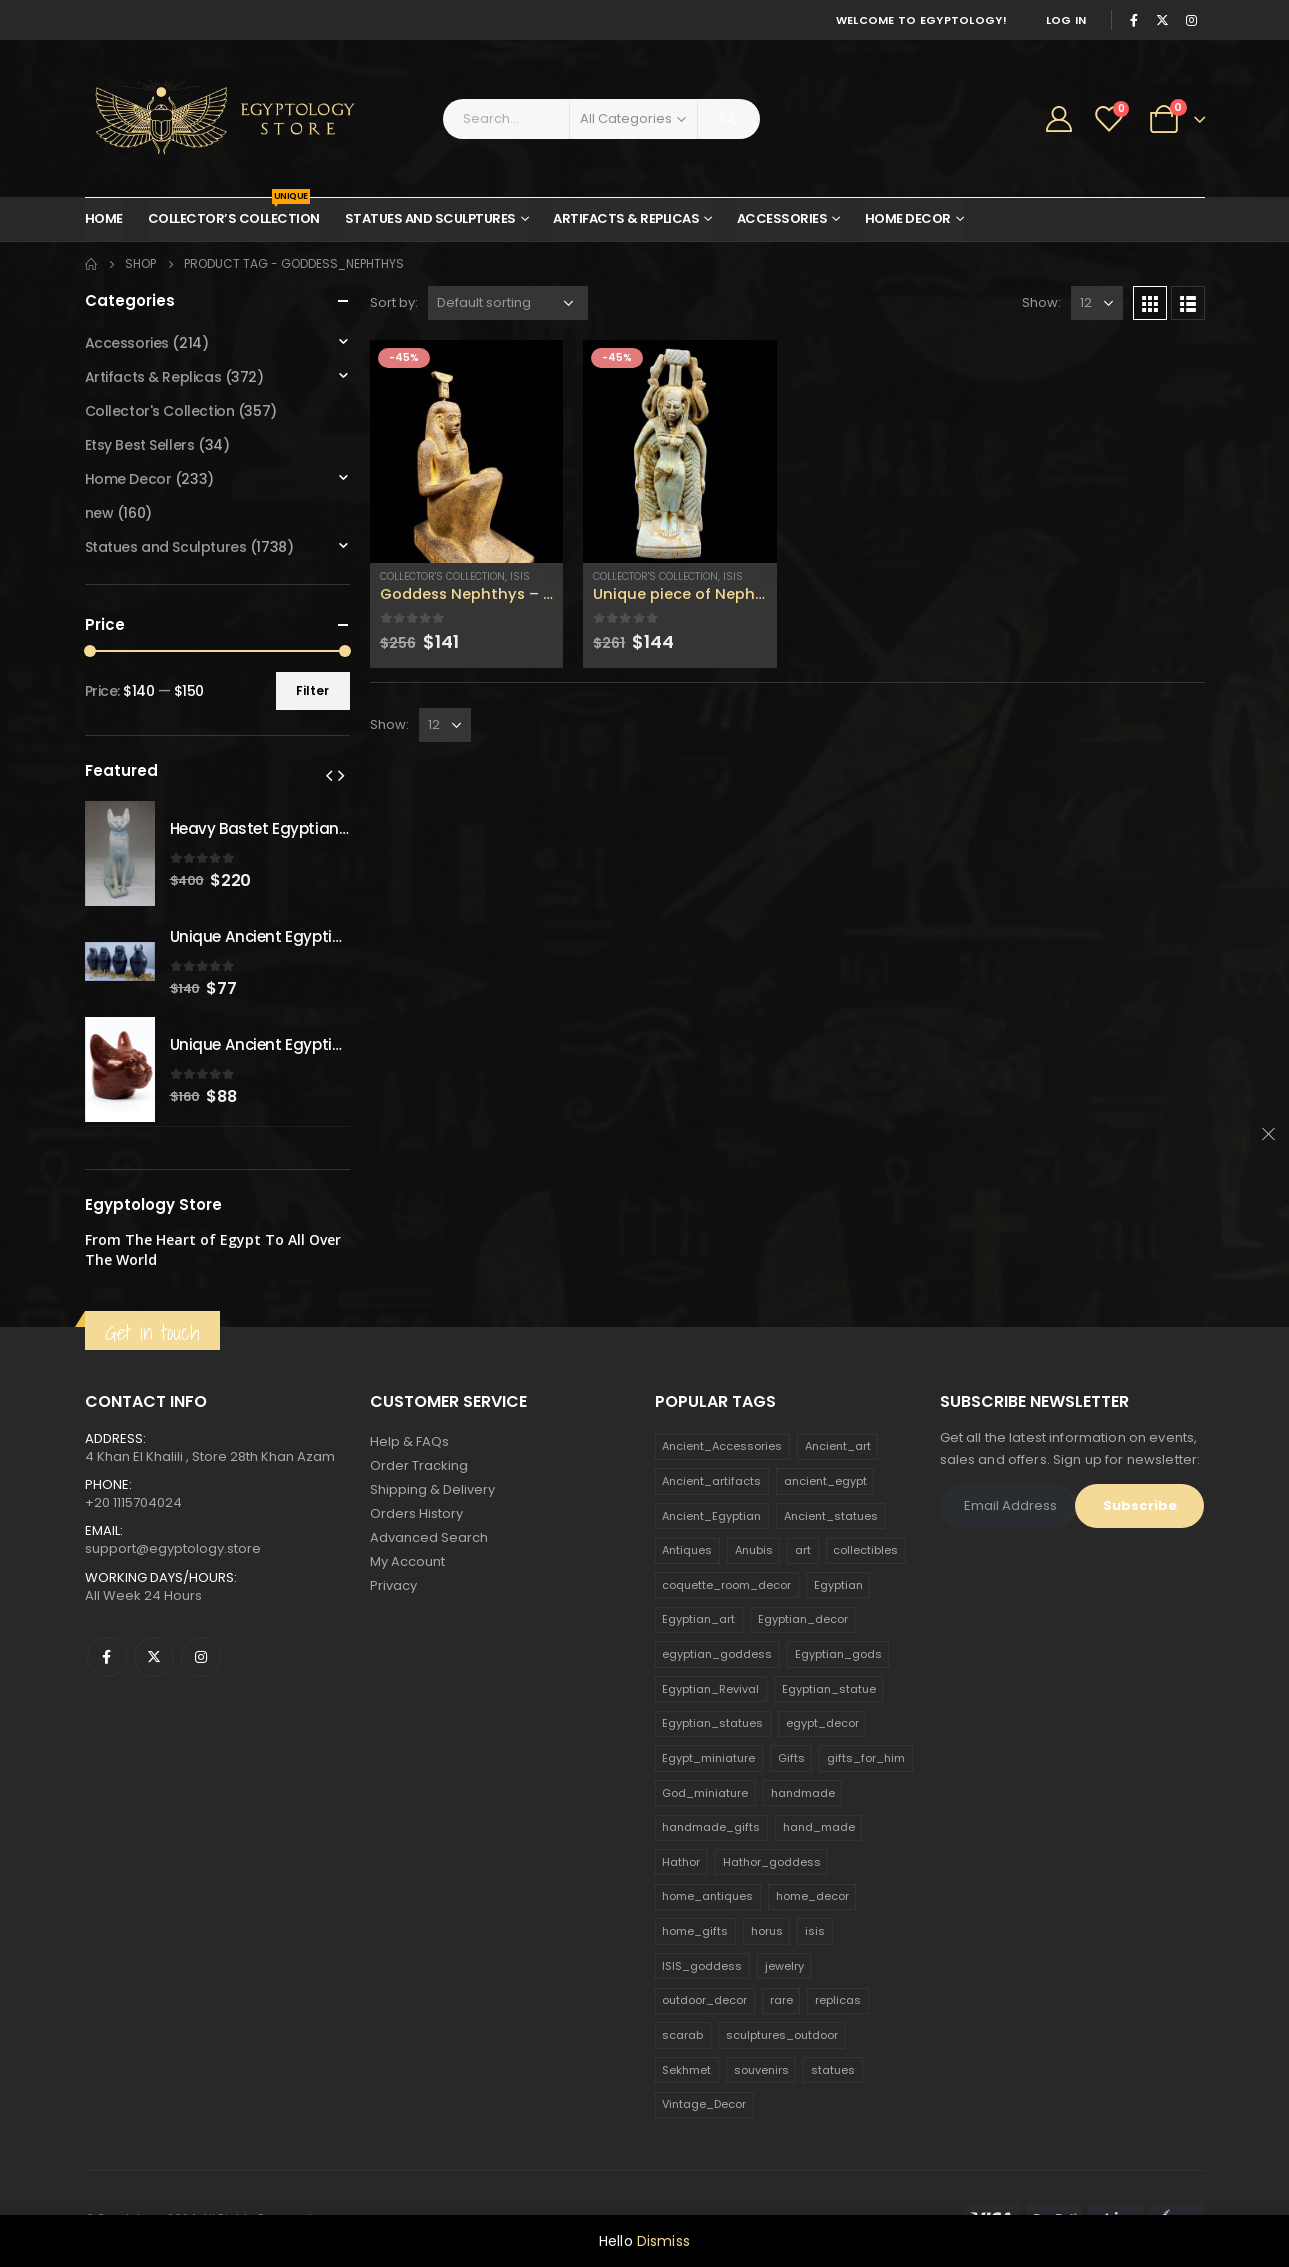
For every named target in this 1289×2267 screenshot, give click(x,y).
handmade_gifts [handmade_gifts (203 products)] (711, 1827)
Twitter (154, 1657)
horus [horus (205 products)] (767, 1931)
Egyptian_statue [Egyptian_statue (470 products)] (829, 1689)
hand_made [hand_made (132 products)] (819, 1827)
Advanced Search (429, 1537)
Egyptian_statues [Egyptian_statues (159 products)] (712, 1723)
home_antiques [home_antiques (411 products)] (707, 1896)
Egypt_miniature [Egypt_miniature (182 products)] (708, 1758)
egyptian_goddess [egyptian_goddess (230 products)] (717, 1654)
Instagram (201, 1657)
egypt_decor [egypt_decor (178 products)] (822, 1723)
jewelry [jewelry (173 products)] (784, 1966)
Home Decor (908, 218)
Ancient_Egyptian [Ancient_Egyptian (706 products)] (711, 1516)
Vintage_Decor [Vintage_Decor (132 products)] (704, 2104)
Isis (520, 576)
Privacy (393, 1585)
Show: (1041, 302)
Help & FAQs (409, 1441)
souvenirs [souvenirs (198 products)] (761, 2070)
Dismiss (663, 2241)
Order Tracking (419, 1465)
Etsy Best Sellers (140, 445)
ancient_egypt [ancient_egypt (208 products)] (825, 1481)
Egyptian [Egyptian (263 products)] (838, 1585)
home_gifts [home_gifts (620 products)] (695, 1931)
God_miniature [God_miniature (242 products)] (705, 1793)
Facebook (107, 1657)
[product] (467, 451)
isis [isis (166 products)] (815, 1931)
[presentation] (329, 775)
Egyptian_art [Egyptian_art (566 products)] (698, 1619)
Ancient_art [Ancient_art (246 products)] (838, 1446)
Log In (1066, 20)
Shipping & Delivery (432, 1489)
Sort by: (394, 302)
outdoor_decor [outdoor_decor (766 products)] (704, 2000)
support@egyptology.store (173, 1548)
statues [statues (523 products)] (833, 2070)
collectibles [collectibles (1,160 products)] (865, 1550)
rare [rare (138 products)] (781, 2000)
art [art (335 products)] (803, 1550)
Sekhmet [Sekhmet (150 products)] (686, 2070)
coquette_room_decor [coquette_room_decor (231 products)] (726, 1585)
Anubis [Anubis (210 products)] (754, 1550)
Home (104, 218)
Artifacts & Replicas (626, 218)
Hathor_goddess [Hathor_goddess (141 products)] (772, 1862)
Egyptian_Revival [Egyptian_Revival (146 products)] (710, 1689)
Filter (312, 690)
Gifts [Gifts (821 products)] (791, 1758)
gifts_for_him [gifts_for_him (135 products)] (866, 1758)
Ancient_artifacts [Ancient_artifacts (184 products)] (711, 1481)
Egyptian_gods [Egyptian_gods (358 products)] (838, 1654)
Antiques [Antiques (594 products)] (687, 1550)
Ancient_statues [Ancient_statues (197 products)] (831, 1516)
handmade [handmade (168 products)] (803, 1793)
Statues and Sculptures (430, 218)
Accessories (782, 218)
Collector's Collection (442, 576)
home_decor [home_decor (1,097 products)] (812, 1896)
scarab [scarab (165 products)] (682, 2035)
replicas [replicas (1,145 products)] (838, 2000)
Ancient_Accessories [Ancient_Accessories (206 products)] (722, 1446)
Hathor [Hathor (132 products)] (681, 1862)
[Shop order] (508, 303)
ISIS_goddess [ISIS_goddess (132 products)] (702, 1966)
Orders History (416, 1513)
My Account (407, 1561)
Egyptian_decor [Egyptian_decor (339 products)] (803, 1619)
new (99, 513)
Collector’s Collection (234, 213)
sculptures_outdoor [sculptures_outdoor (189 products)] (782, 2035)
